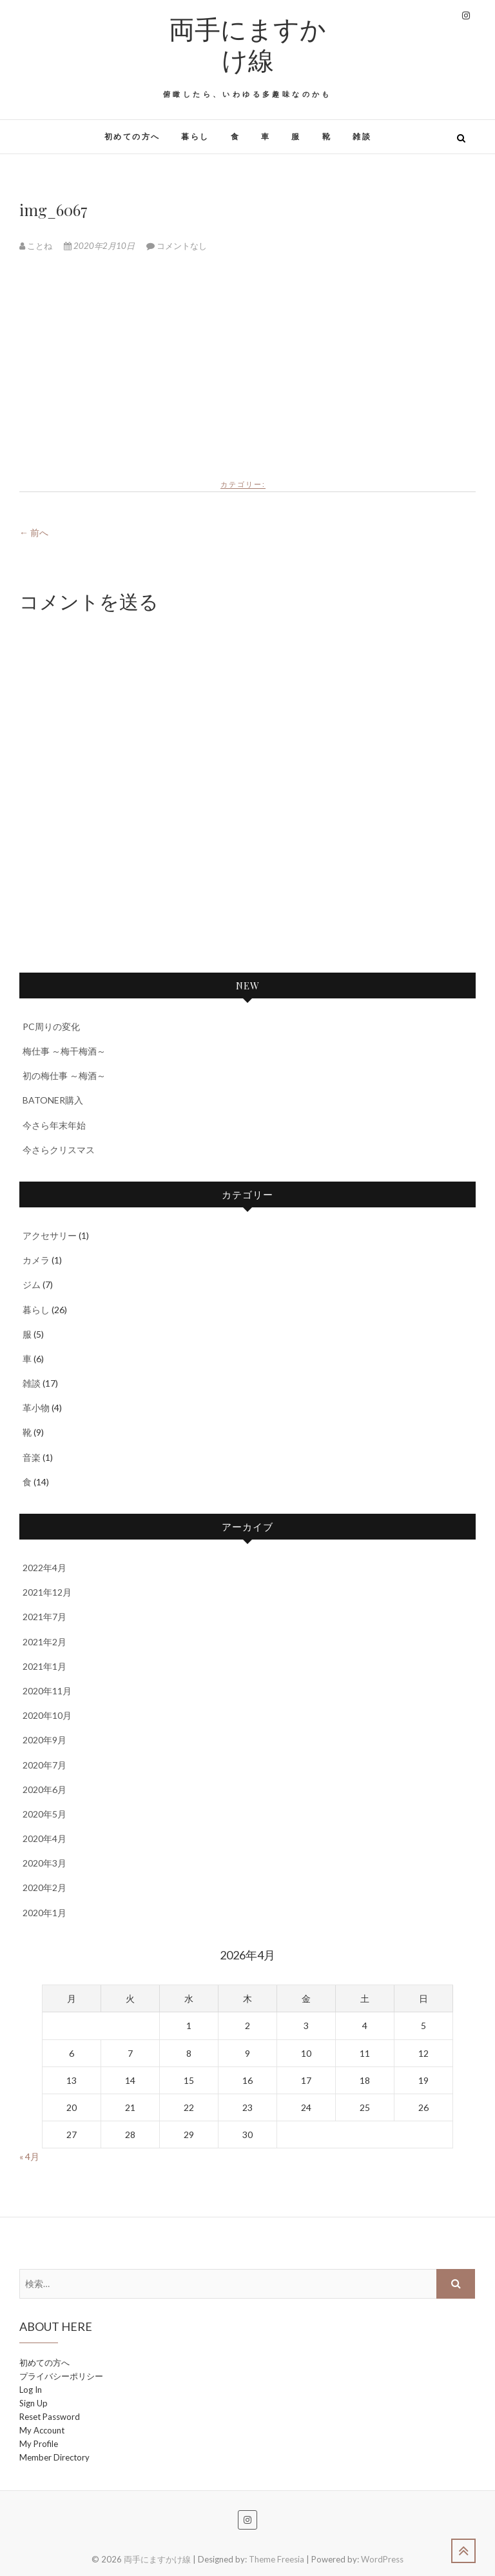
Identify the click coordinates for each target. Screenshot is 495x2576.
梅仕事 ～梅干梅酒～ (64, 1050)
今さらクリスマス (59, 1149)
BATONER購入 (53, 1100)
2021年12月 (47, 1592)
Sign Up (33, 2403)
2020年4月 (44, 1838)
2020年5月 (44, 1813)
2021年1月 (44, 1666)
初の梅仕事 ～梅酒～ (64, 1075)
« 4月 (29, 2156)
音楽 (32, 1457)
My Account (41, 2430)
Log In (30, 2389)
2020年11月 (47, 1690)
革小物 (36, 1407)
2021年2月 (44, 1641)
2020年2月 (44, 1887)
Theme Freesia (276, 2559)
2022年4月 (44, 1567)
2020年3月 (44, 1863)
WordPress (382, 2559)
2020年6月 (44, 1789)
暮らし (195, 136)
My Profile (38, 2444)
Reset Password (49, 2417)
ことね (36, 246)
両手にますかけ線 (247, 44)
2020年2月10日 (100, 246)
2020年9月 (44, 1739)
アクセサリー (50, 1235)
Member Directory (54, 2457)
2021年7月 (44, 1616)
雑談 (362, 136)
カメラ (36, 1259)
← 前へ (33, 532)
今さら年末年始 (54, 1125)
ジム (32, 1284)
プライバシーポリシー (61, 2376)
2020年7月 (44, 1764)
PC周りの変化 (51, 1026)
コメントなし (182, 246)
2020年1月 (44, 1912)
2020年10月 (47, 1715)
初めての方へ (132, 136)
